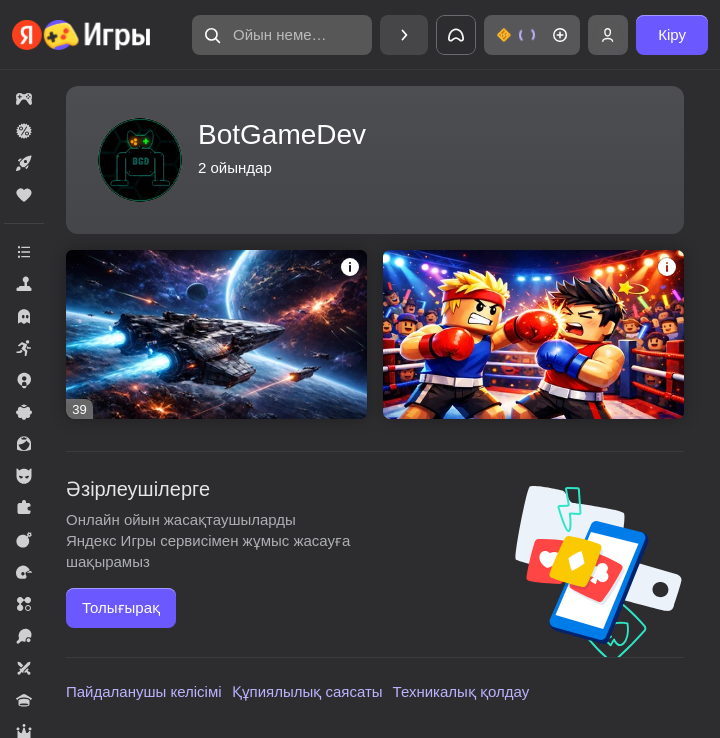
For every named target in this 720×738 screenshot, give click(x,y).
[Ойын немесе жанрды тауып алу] (282, 35)
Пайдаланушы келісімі (144, 691)
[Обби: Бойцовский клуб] (533, 334)
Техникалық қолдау (461, 691)
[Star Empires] (216, 334)
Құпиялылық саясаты (307, 691)
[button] (282, 35)
